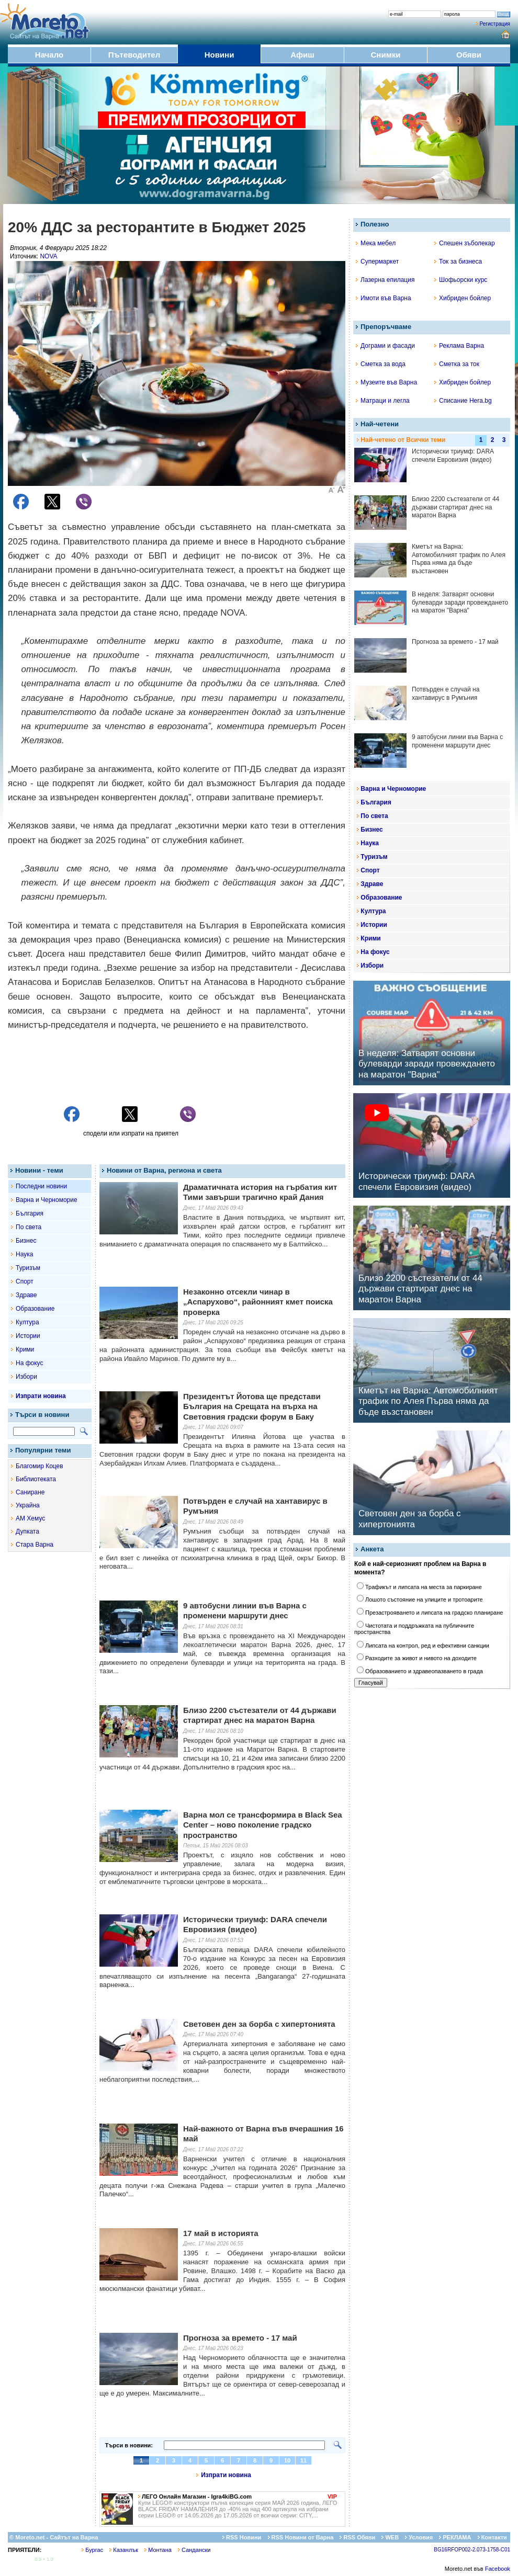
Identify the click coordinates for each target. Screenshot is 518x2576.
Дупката (27, 1531)
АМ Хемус (30, 1518)
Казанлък (123, 2550)
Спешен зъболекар (464, 243)
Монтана (158, 2550)
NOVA (48, 256)
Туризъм (28, 1268)
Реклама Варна (459, 345)
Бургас (92, 2550)
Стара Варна (34, 1544)
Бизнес (26, 1240)
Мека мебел (376, 243)
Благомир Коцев (39, 1466)
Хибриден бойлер (462, 298)
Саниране (30, 1492)
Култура (27, 1322)
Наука (24, 1254)
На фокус (29, 1363)
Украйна (28, 1505)
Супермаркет (377, 261)
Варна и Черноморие (46, 1200)
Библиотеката (36, 1479)
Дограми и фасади (385, 345)
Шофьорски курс (460, 279)
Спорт (24, 1281)
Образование (35, 1308)
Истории (28, 1336)
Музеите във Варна (386, 382)
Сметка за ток (456, 364)
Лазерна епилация (385, 279)
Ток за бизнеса (458, 261)
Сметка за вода (381, 364)
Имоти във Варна (383, 298)
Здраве (26, 1295)
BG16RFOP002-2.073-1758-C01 (472, 2549)
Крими (25, 1349)
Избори (26, 1376)
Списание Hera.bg (463, 400)
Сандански (194, 2550)
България (29, 1213)
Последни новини (41, 1186)
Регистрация (495, 24)
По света (28, 1227)
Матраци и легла (383, 400)
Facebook (497, 2569)
